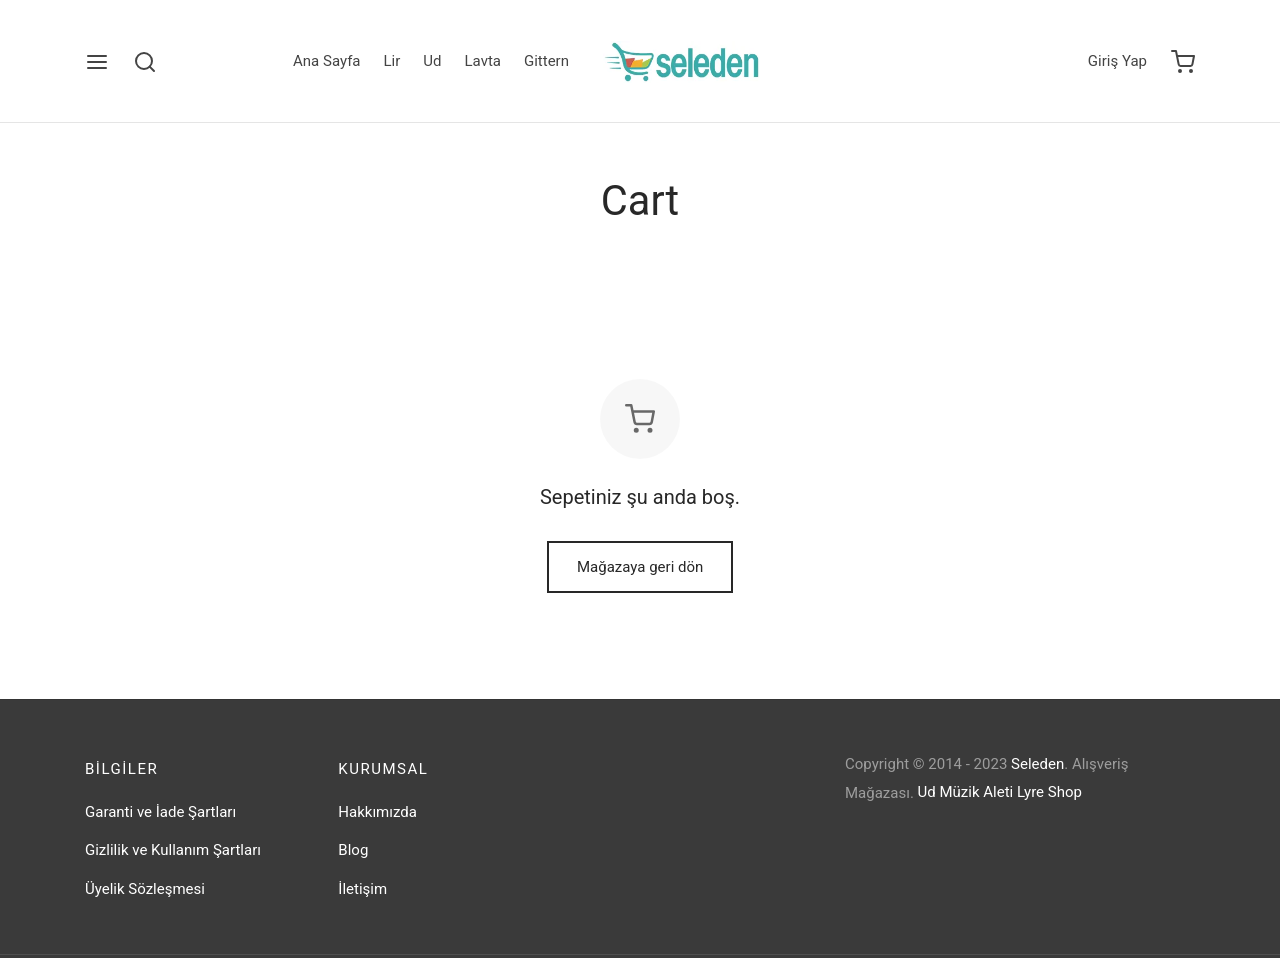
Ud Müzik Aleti (966, 807)
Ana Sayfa (326, 61)
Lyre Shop (1049, 807)
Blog (353, 865)
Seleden (1037, 778)
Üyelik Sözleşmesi (145, 903)
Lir (392, 61)
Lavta (483, 61)
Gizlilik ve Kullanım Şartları (173, 865)
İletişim (362, 903)
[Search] (145, 62)
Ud (432, 61)
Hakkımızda (377, 826)
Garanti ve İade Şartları (160, 826)
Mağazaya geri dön (640, 582)
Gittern (546, 61)
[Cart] (1183, 62)
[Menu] (97, 62)
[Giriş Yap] (1117, 62)
